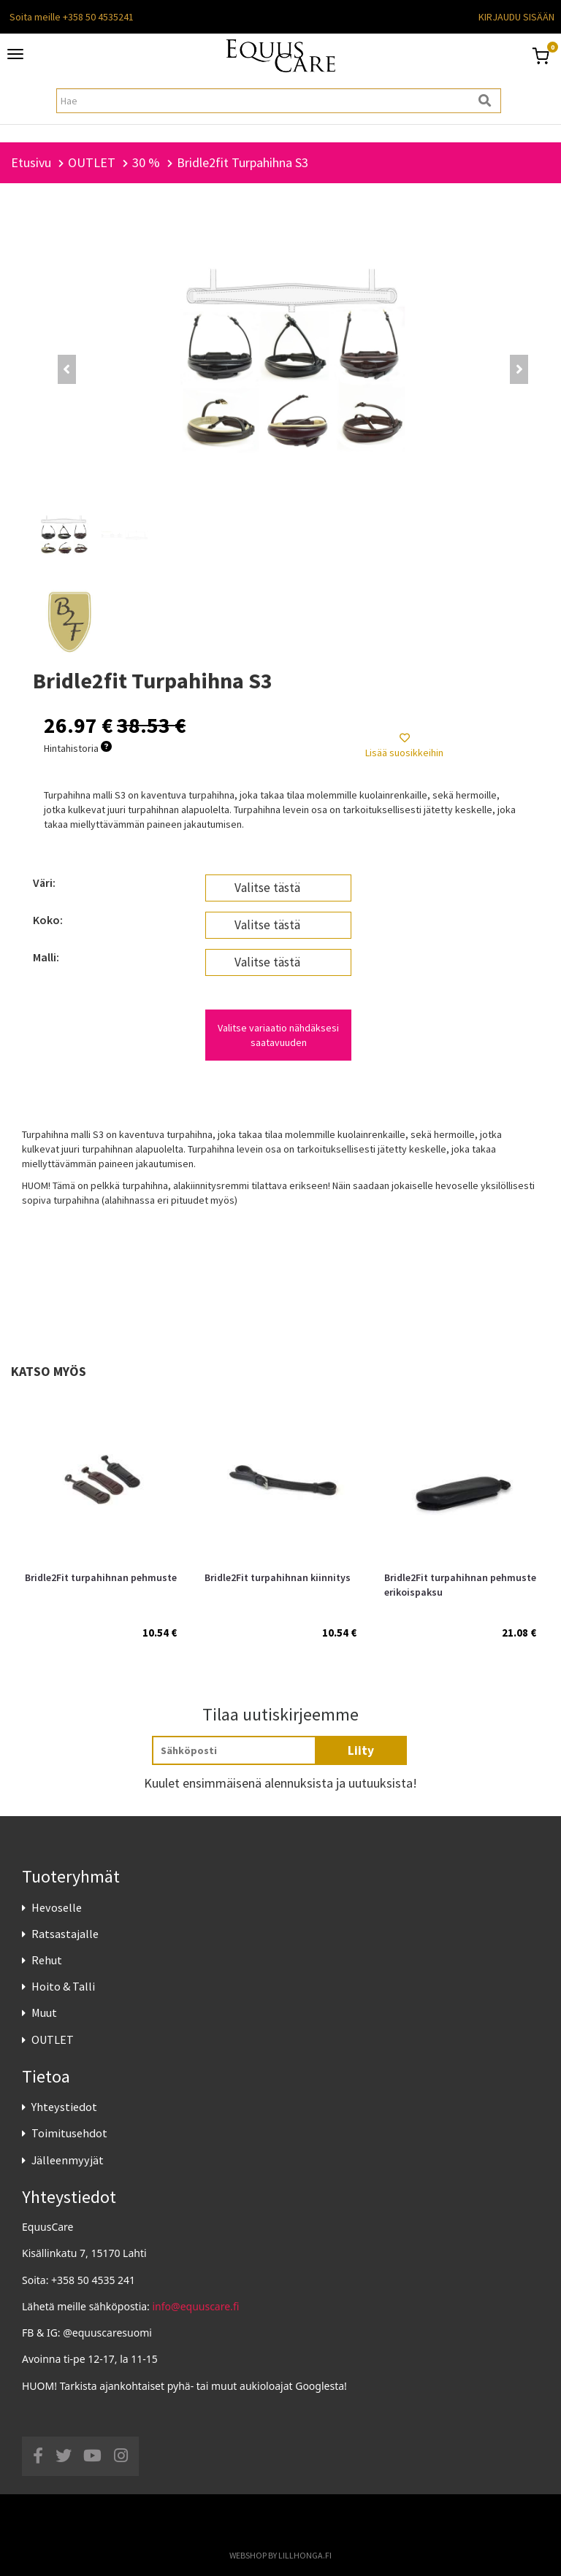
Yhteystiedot (64, 2106)
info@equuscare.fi (196, 2306)
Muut (44, 2012)
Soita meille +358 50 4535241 (71, 16)
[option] (100, 1514)
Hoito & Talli (63, 1986)
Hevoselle (56, 1907)
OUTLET (52, 2039)
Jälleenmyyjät (67, 2160)
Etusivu (31, 162)
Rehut (46, 1960)
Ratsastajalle (65, 1933)
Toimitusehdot (69, 2133)
